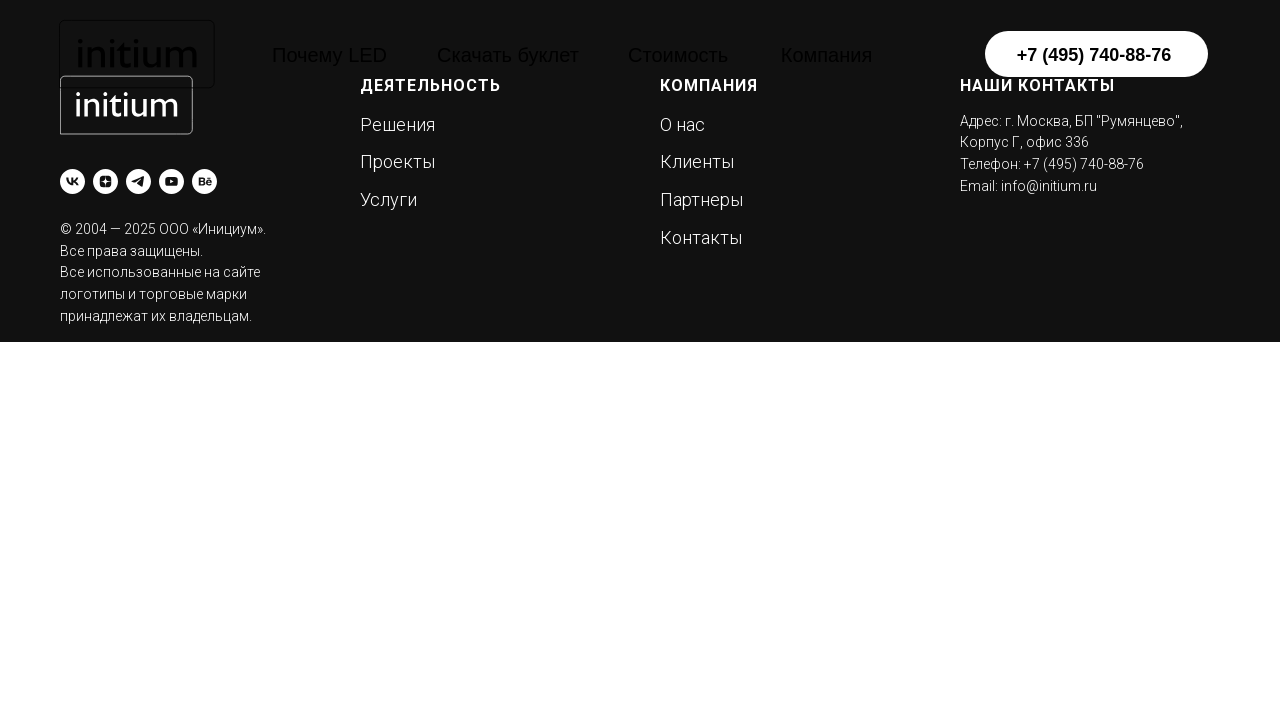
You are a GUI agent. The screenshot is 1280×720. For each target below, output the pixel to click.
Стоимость (678, 55)
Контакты (701, 237)
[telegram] (138, 181)
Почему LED (329, 55)
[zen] (105, 181)
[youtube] (171, 181)
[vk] (72, 181)
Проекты (397, 161)
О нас (682, 124)
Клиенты (697, 161)
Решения (397, 124)
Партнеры (701, 199)
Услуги (388, 199)
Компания (827, 55)
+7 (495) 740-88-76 (1094, 55)
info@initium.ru (1049, 186)
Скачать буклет (508, 55)
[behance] (204, 181)
